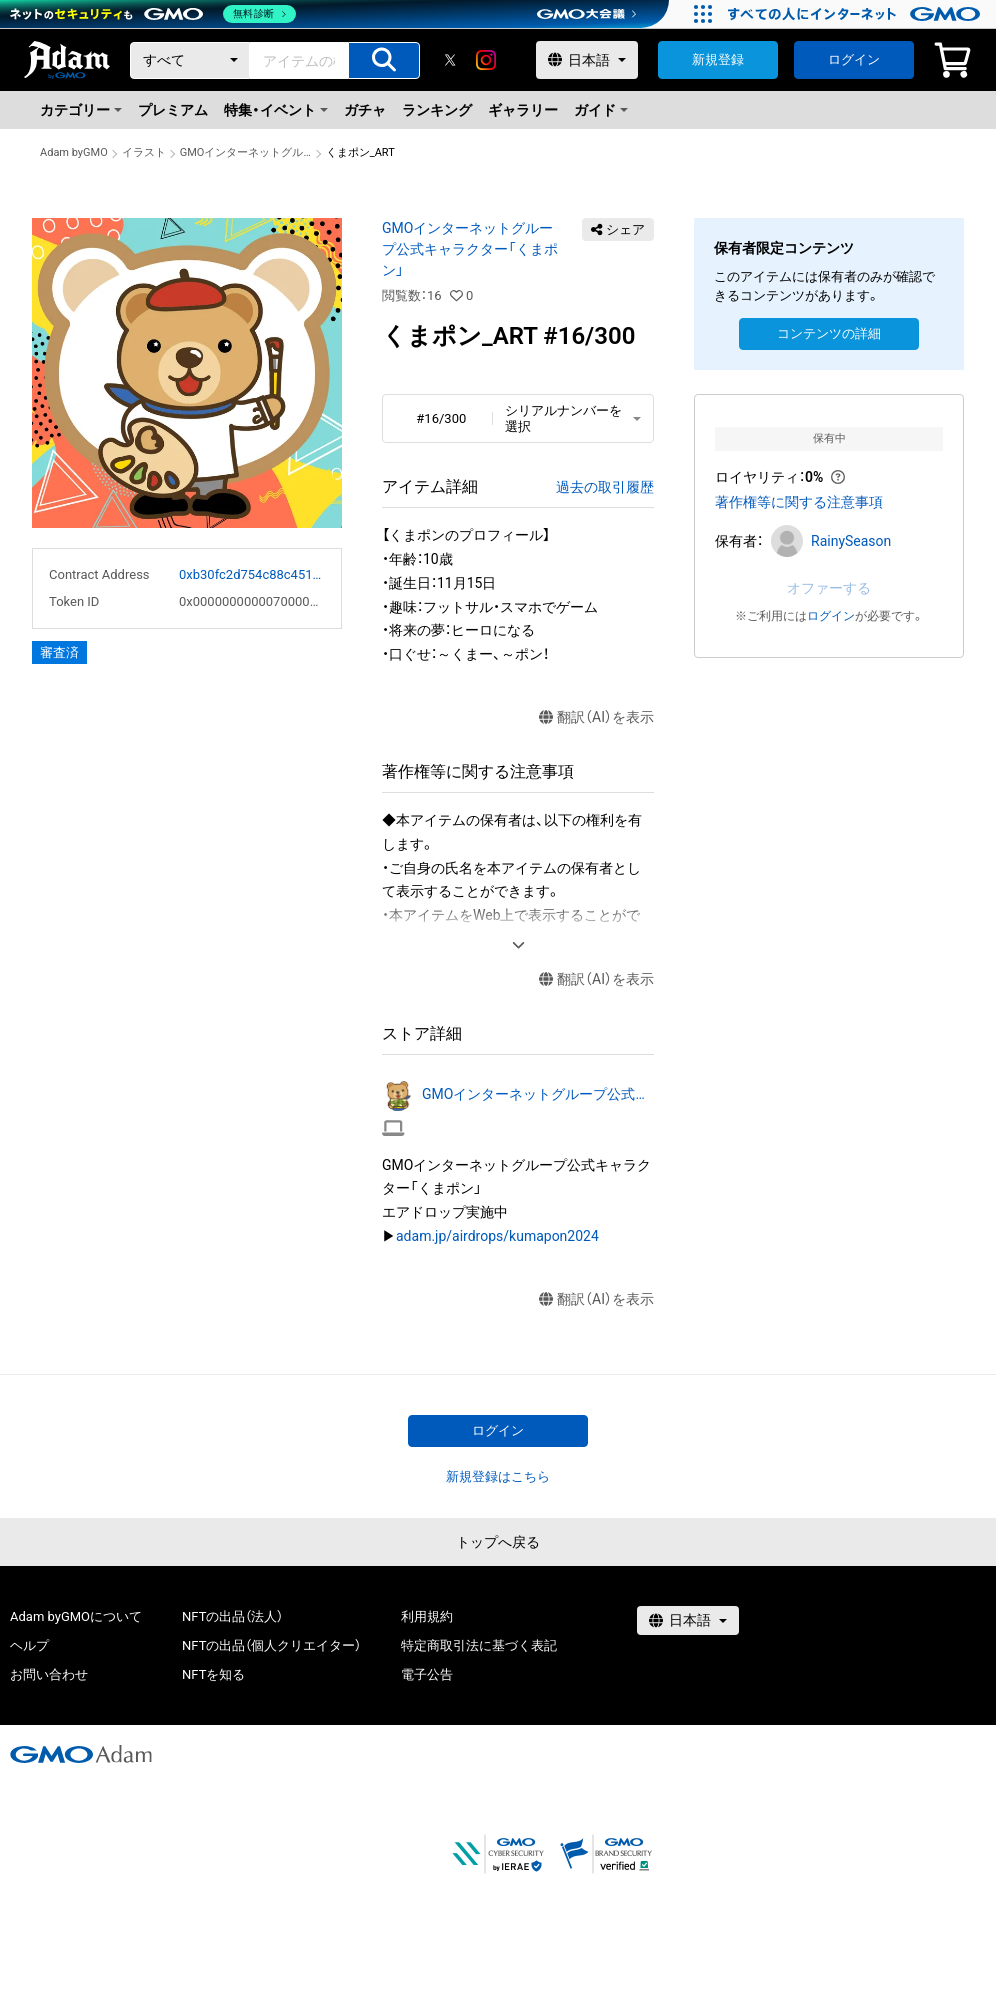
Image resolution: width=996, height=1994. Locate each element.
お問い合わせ (49, 1674)
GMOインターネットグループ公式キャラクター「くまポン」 (246, 152)
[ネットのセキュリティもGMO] (153, 14)
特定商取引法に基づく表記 (479, 1645)
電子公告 (427, 1674)
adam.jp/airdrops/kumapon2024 (497, 1236)
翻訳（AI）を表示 (596, 717)
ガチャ (365, 110)
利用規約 (427, 1616)
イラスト (144, 152)
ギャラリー (523, 110)
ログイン (854, 59)
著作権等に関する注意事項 (799, 502)
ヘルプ (29, 1645)
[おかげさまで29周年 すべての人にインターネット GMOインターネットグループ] (856, 14)
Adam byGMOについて (76, 1616)
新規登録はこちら (498, 1476)
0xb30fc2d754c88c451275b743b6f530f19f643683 (252, 574)
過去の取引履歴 (605, 487)
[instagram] (486, 60)
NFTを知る (213, 1674)
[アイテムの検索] (384, 60)
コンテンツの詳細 (829, 333)
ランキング (437, 110)
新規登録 (718, 59)
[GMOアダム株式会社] (81, 1754)
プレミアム (173, 110)
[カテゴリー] (190, 60)
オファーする (829, 588)
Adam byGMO (74, 152)
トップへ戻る (498, 1542)
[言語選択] (587, 60)
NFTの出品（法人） (232, 1616)
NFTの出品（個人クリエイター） (271, 1645)
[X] (450, 60)
